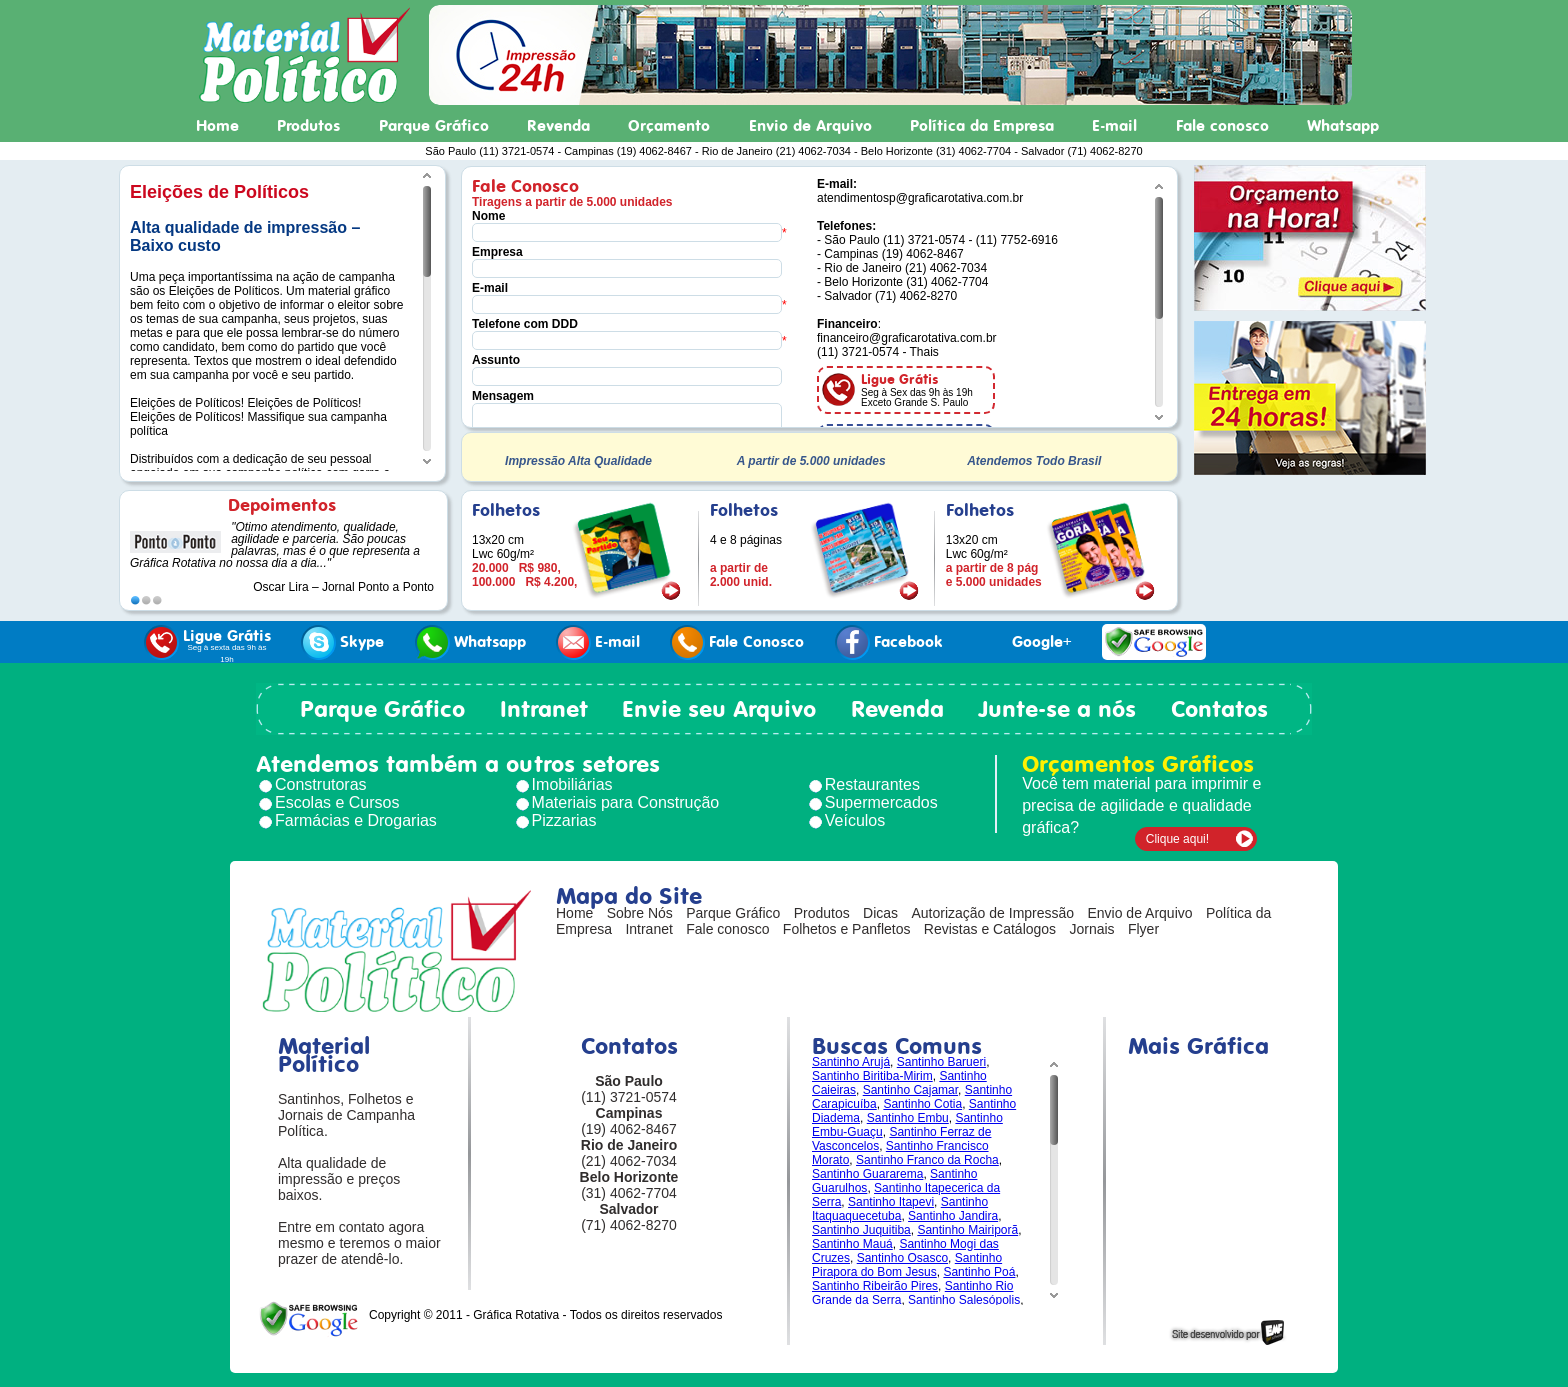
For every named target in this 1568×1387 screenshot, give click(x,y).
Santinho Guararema (867, 1174)
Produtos (308, 126)
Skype (342, 642)
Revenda (558, 126)
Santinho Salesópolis (964, 1300)
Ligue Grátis (207, 644)
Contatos (1219, 709)
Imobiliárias (572, 784)
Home (217, 126)
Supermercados (881, 802)
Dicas (880, 913)
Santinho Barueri (941, 1062)
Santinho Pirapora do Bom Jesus (907, 1265)
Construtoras (321, 784)
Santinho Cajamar (910, 1090)
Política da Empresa (982, 126)
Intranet (544, 709)
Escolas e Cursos (337, 802)
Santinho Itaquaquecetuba (900, 1209)
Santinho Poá (979, 1272)
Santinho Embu (908, 1118)
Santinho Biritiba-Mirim (872, 1076)
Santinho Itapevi (891, 1202)
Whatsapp (1343, 126)
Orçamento (669, 126)
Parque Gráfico (434, 126)
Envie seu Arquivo (719, 709)
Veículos (855, 820)
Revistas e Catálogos (990, 929)
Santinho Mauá (852, 1244)
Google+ (1022, 642)
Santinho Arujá (851, 1062)
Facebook (889, 642)
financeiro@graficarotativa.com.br (907, 338)
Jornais (1091, 929)
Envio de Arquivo (810, 126)
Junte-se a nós (1057, 709)
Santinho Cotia (922, 1104)
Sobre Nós (640, 913)
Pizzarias (564, 820)
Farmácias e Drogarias (356, 820)
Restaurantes (872, 784)
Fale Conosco (737, 642)
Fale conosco (1222, 126)
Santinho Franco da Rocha (927, 1160)
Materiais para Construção (626, 802)
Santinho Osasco (902, 1258)
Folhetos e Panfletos (847, 929)
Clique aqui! (1177, 839)
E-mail (1114, 126)
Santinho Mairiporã (967, 1230)
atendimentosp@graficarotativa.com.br (920, 198)
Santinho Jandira (953, 1216)
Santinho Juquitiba (861, 1230)
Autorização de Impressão (992, 913)
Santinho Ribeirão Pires (875, 1286)
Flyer (1143, 929)
